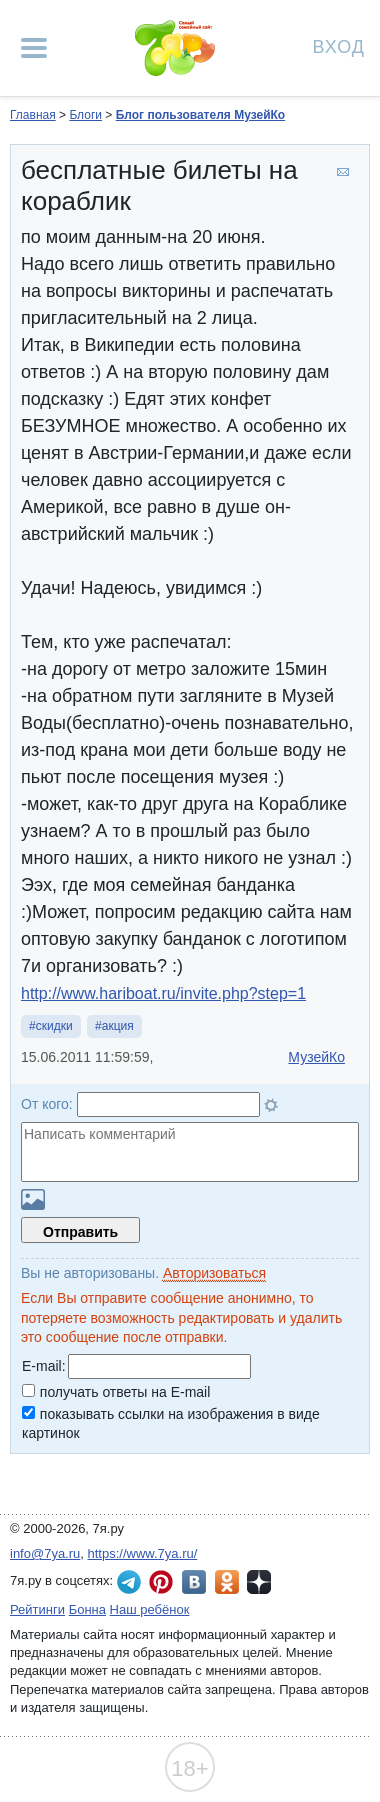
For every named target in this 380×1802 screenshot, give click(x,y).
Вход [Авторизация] (339, 45)
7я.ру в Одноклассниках (227, 1582)
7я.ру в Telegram (129, 1582)
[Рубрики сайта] (34, 48)
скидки (54, 1026)
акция (118, 1026)
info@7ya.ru (45, 1553)
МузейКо (316, 1057)
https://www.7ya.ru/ (143, 1553)
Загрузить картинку (33, 1199)
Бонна (87, 1609)
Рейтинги (37, 1609)
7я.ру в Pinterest (161, 1582)
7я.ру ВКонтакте (194, 1582)
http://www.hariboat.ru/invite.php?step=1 (163, 993)
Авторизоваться (214, 1273)
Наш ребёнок (150, 1609)
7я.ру (259, 1582)
